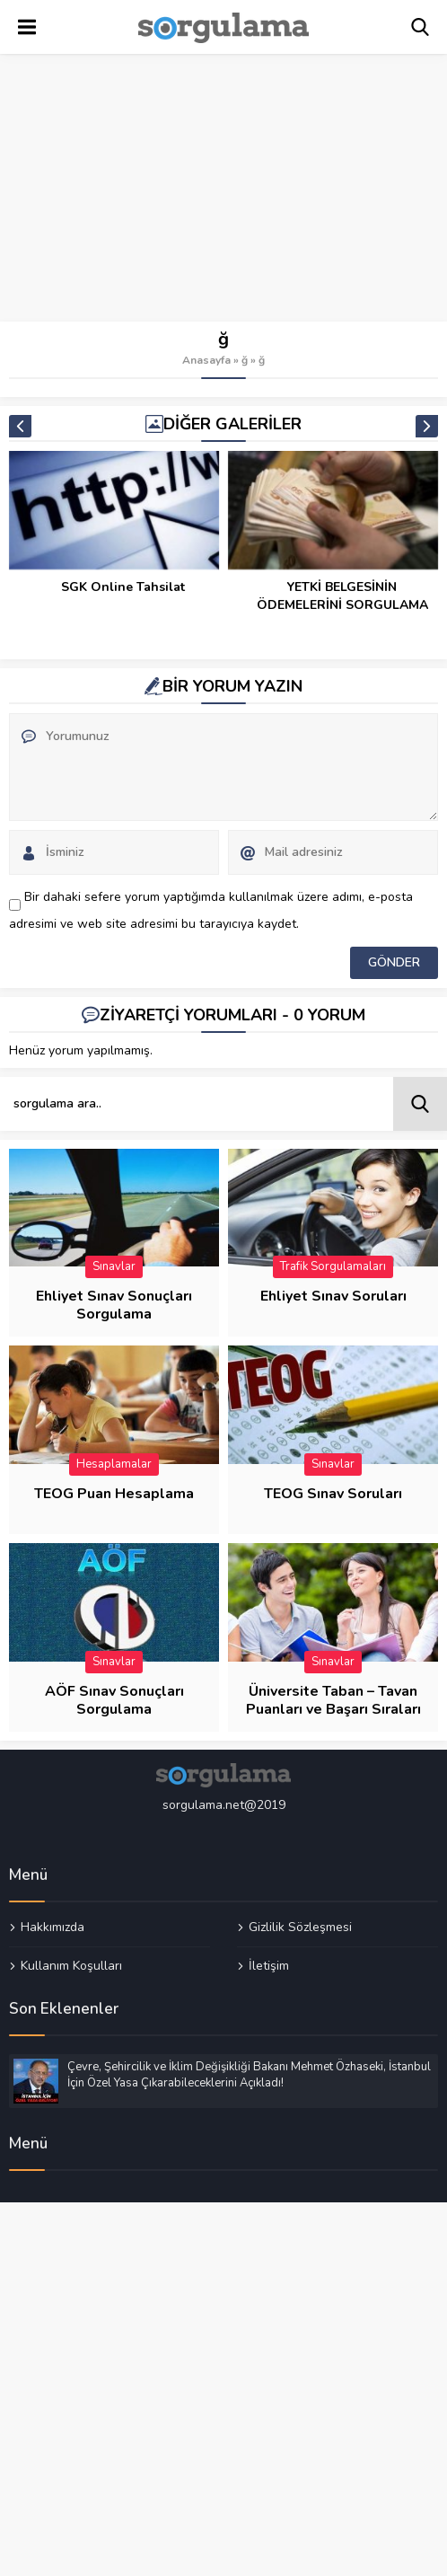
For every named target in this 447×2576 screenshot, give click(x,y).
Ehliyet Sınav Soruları (333, 1296)
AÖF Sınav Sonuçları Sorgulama (114, 1700)
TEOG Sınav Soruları (333, 1494)
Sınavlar (114, 1266)
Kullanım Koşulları (71, 1965)
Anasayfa (206, 360)
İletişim (269, 1965)
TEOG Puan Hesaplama (114, 1494)
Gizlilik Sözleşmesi (300, 1927)
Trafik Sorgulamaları (333, 1266)
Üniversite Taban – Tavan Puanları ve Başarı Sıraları (333, 1700)
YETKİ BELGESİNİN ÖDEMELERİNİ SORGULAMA (342, 595)
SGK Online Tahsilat (123, 586)
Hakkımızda (52, 1927)
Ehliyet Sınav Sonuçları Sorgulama (114, 1305)
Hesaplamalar (114, 1464)
